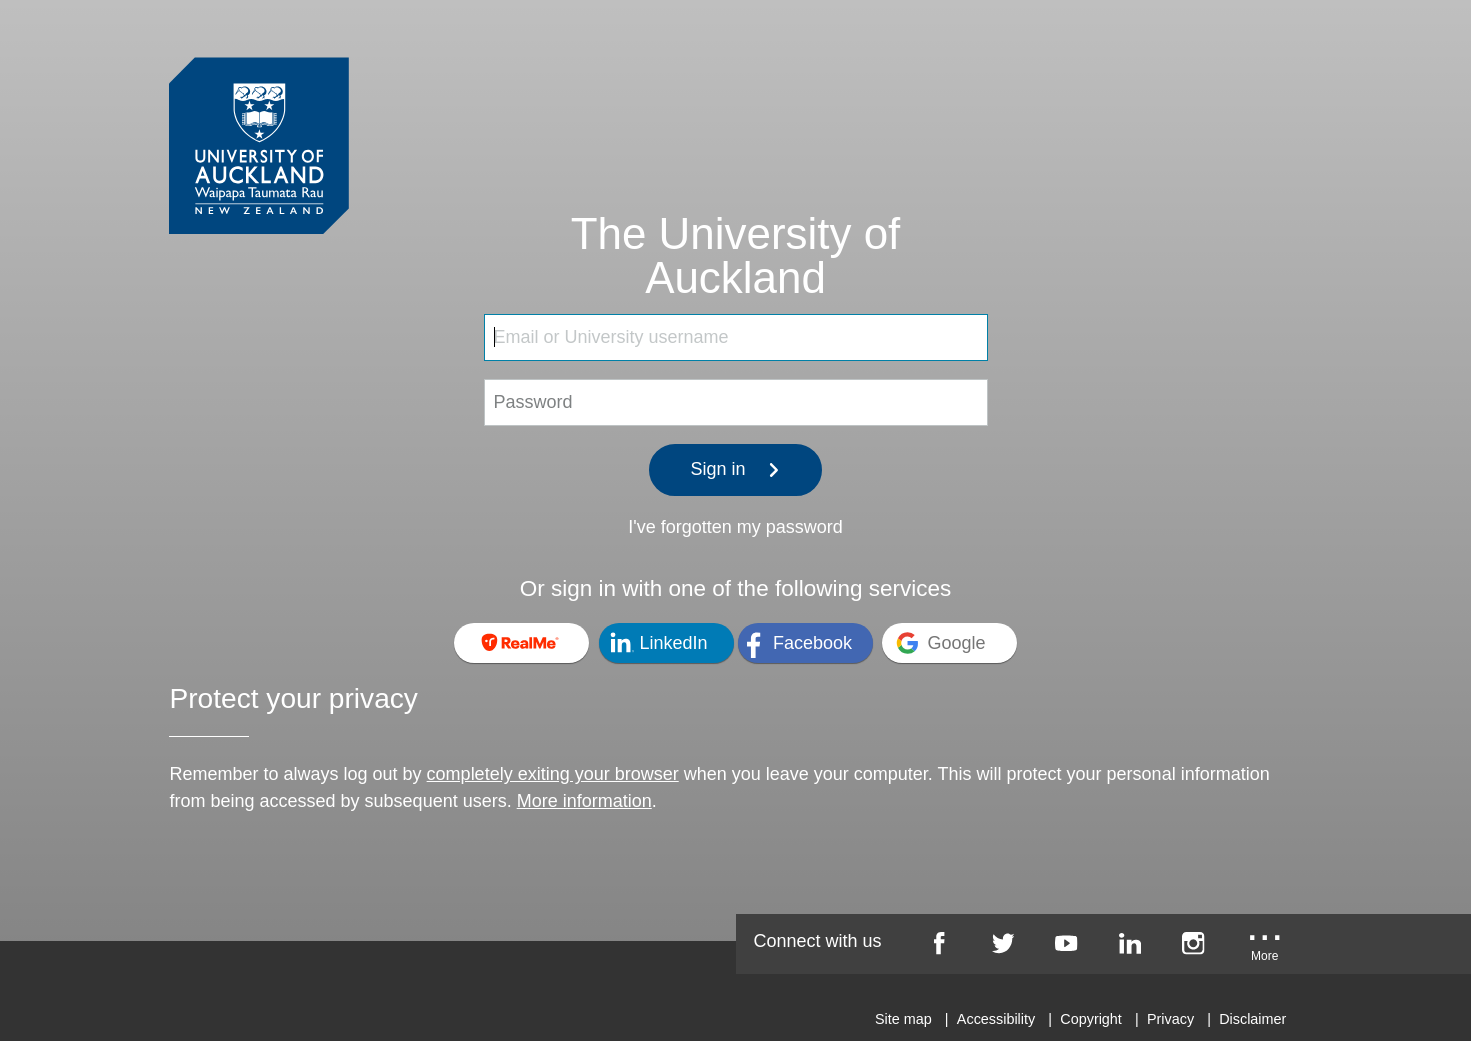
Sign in (736, 469)
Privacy (1170, 1019)
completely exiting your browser (553, 774)
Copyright (1091, 1019)
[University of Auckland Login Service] (259, 108)
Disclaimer (1252, 1019)
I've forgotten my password (735, 527)
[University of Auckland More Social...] (1265, 950)
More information (584, 801)
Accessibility (996, 1019)
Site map (903, 1019)
